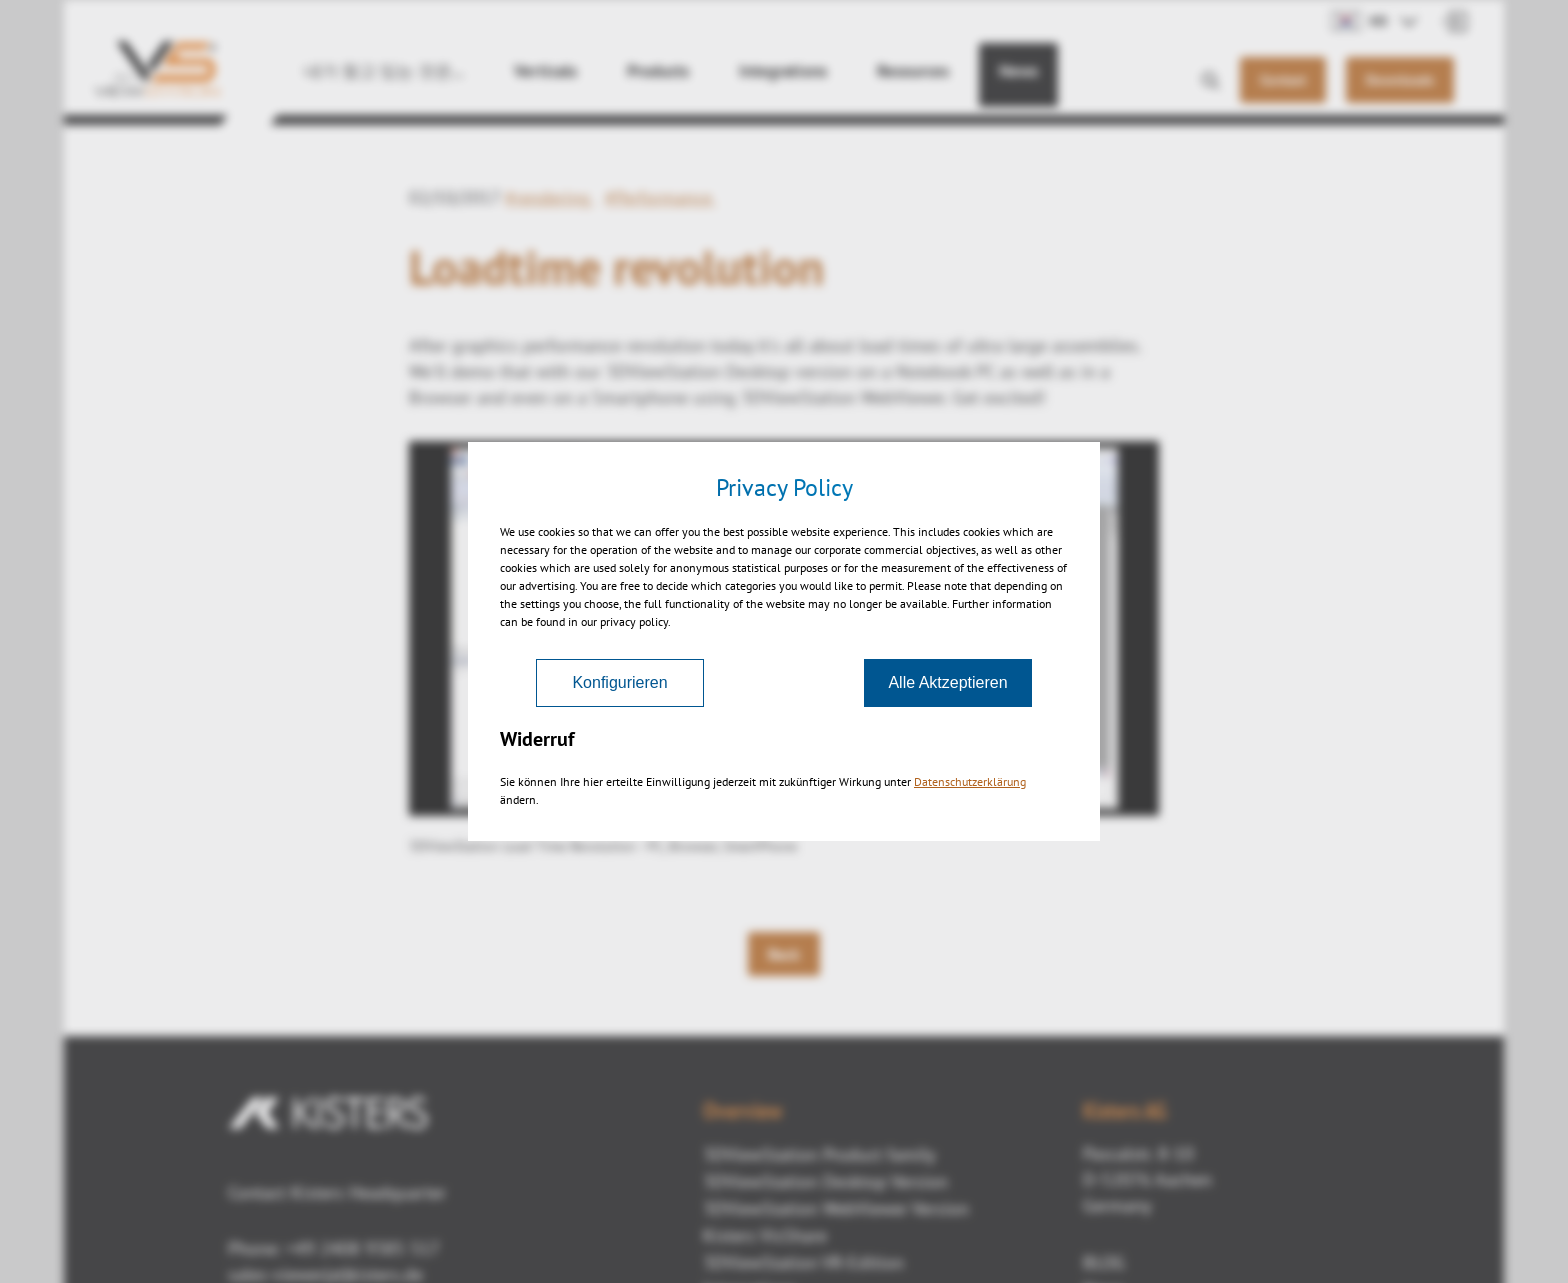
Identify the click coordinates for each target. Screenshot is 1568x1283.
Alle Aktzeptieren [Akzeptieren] (947, 682)
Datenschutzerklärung (970, 781)
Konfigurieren (619, 682)
